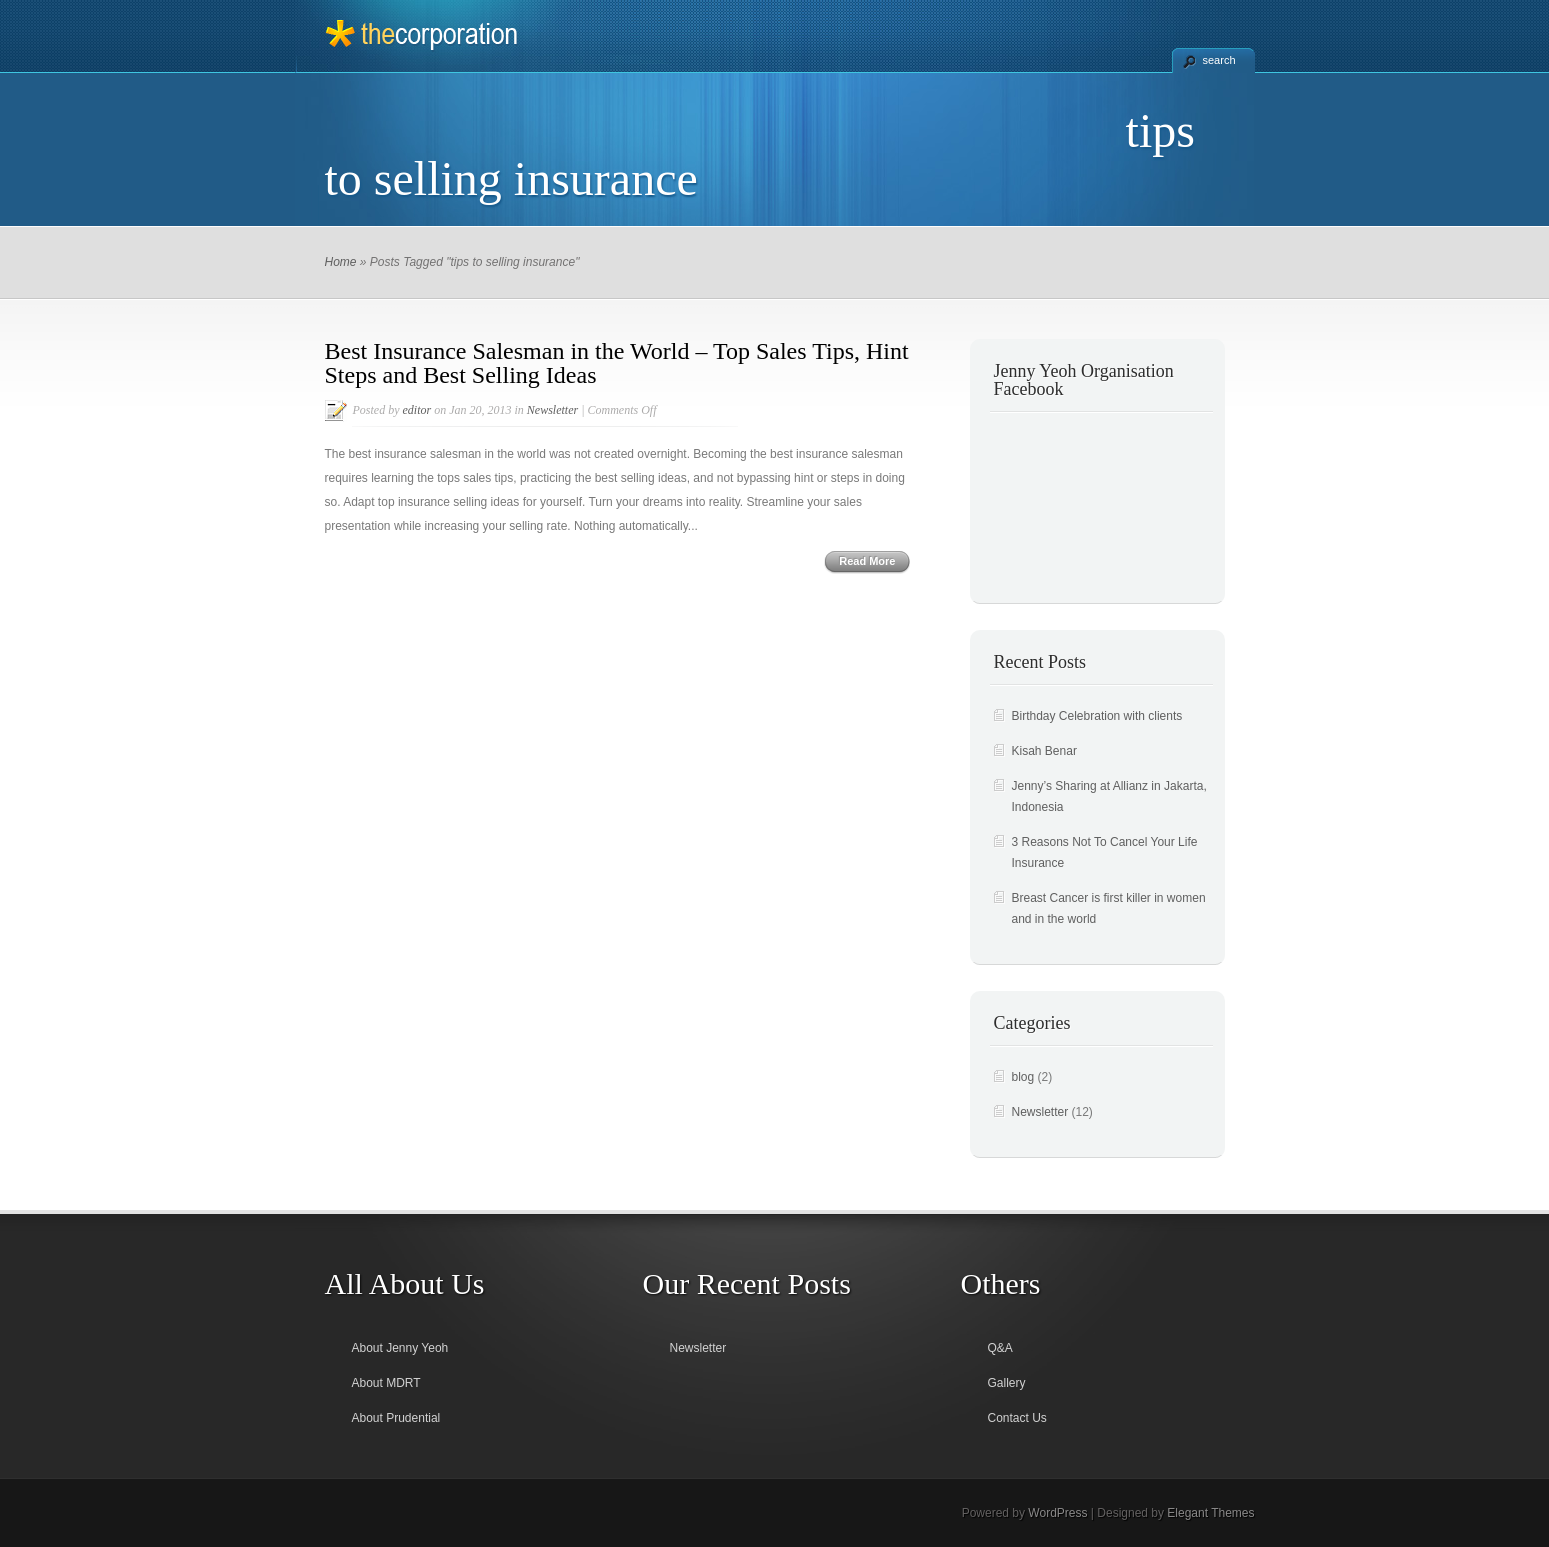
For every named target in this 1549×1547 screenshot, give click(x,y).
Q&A (1000, 1348)
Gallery (1007, 1383)
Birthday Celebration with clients (1097, 716)
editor (417, 410)
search (1219, 60)
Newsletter (552, 410)
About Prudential (396, 1418)
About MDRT (386, 1383)
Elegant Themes (1210, 1513)
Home (341, 262)
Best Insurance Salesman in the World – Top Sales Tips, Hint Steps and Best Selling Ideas (617, 363)
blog (1023, 1077)
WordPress (1057, 1513)
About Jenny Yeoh (400, 1348)
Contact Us (1017, 1418)
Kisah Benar (1044, 751)
